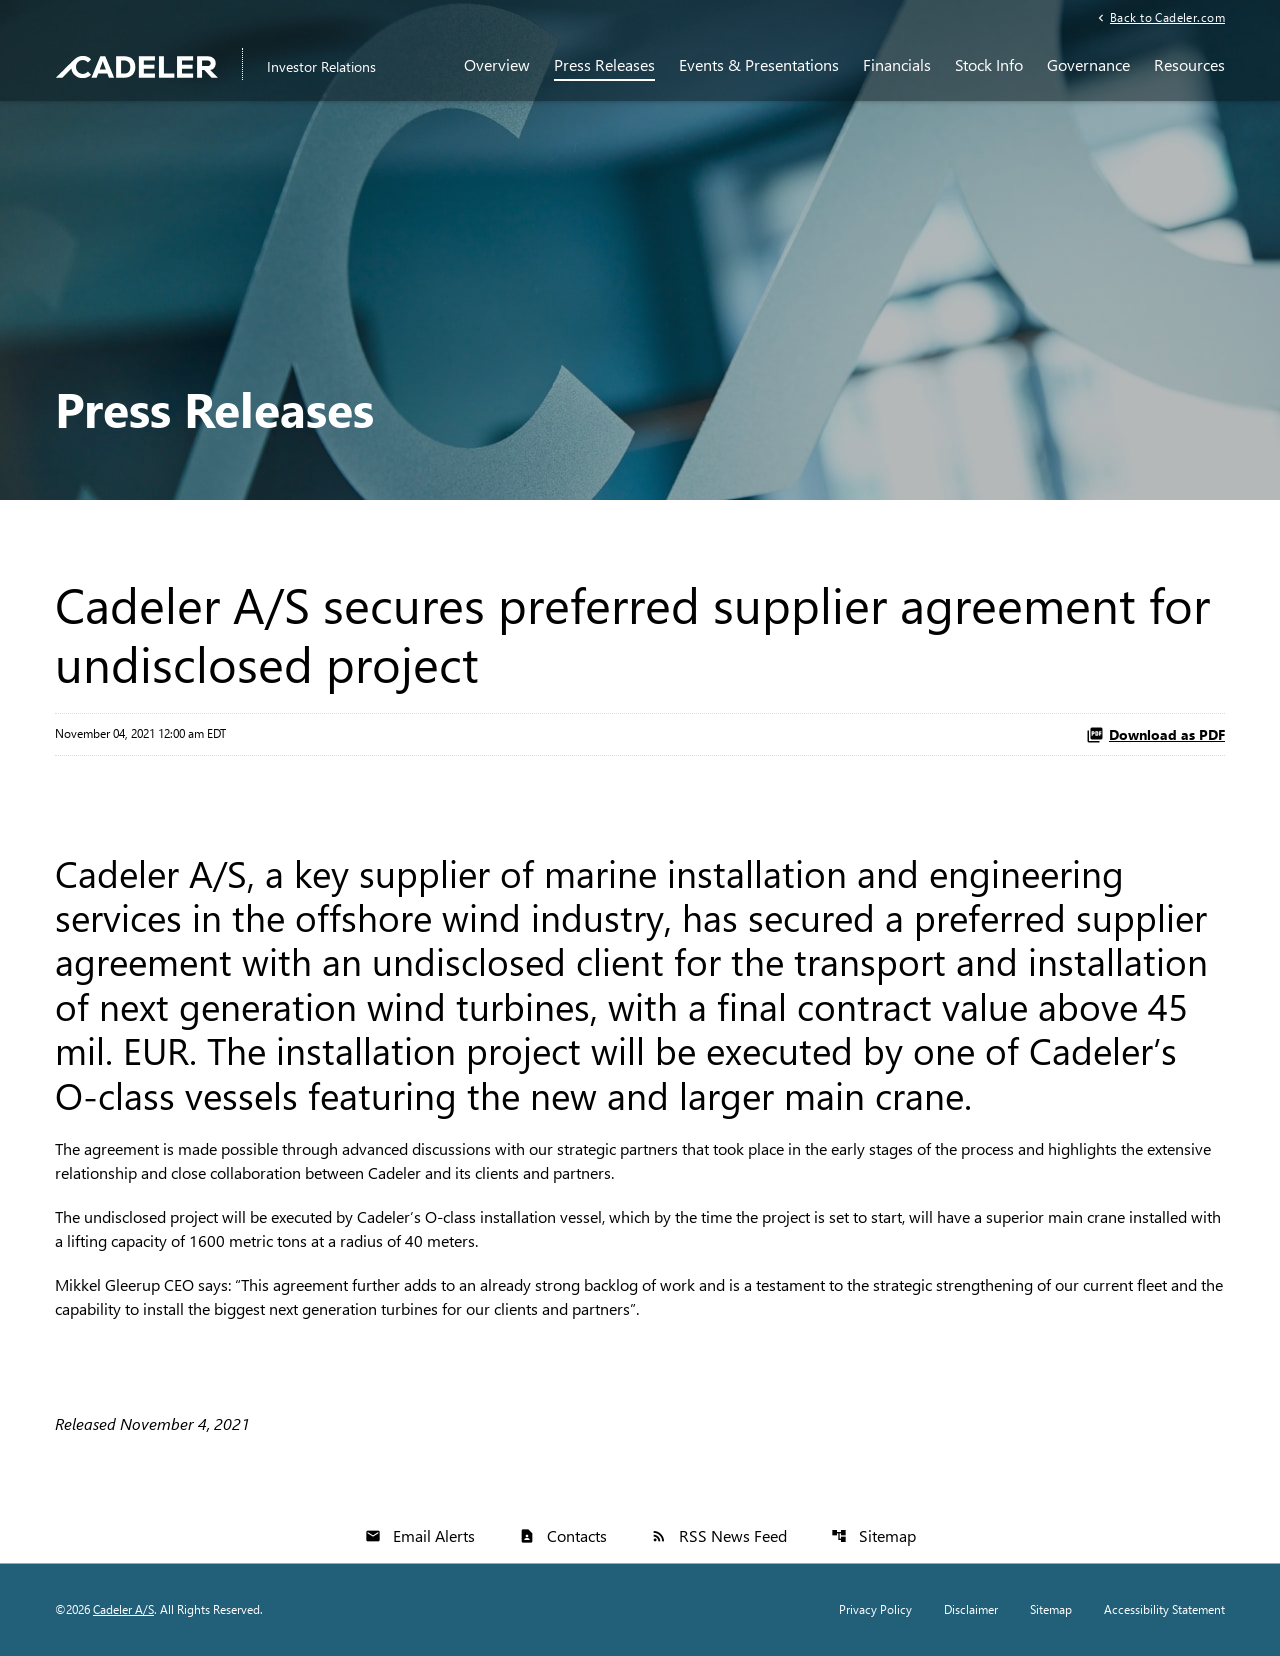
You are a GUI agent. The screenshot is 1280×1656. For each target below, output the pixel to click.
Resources (1189, 64)
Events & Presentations (759, 64)
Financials (897, 64)
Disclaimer (971, 1610)
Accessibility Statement (1164, 1610)
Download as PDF (1155, 734)
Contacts (563, 1535)
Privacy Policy (875, 1610)
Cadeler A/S (123, 1609)
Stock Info (989, 64)
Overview (497, 64)
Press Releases (604, 64)
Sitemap (873, 1535)
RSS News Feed (719, 1535)
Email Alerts (420, 1535)
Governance (1088, 64)
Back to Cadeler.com (1167, 17)
